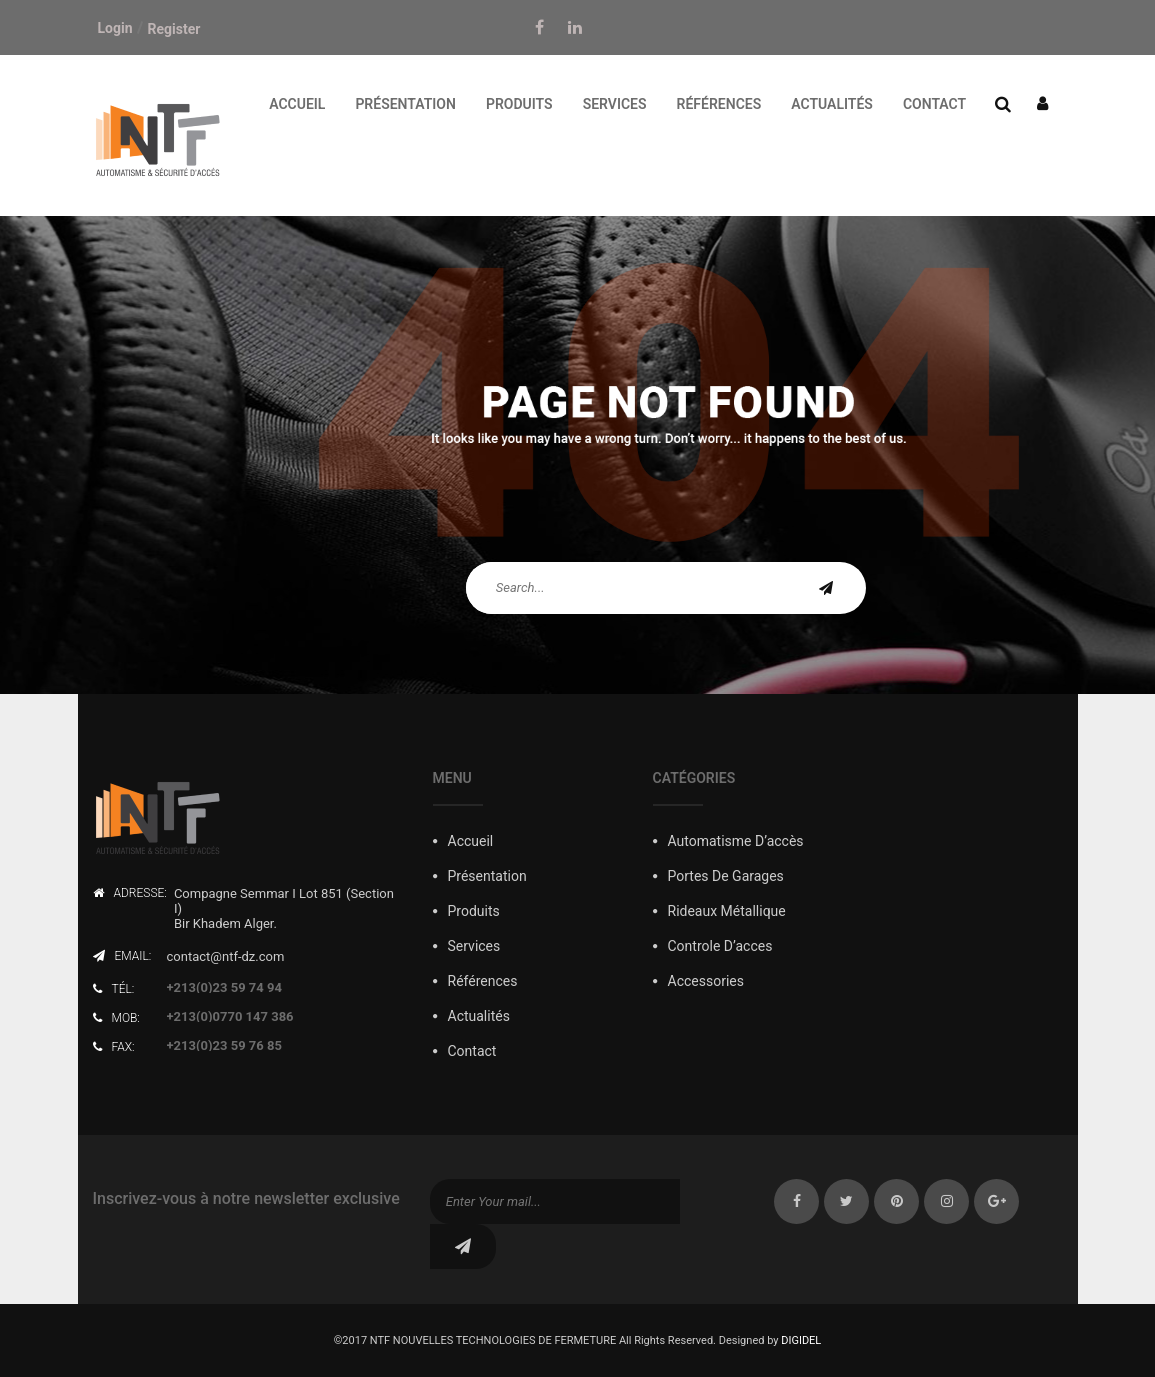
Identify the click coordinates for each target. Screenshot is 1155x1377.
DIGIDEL (801, 1340)
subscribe (463, 1246)
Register (174, 29)
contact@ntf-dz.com (226, 956)
